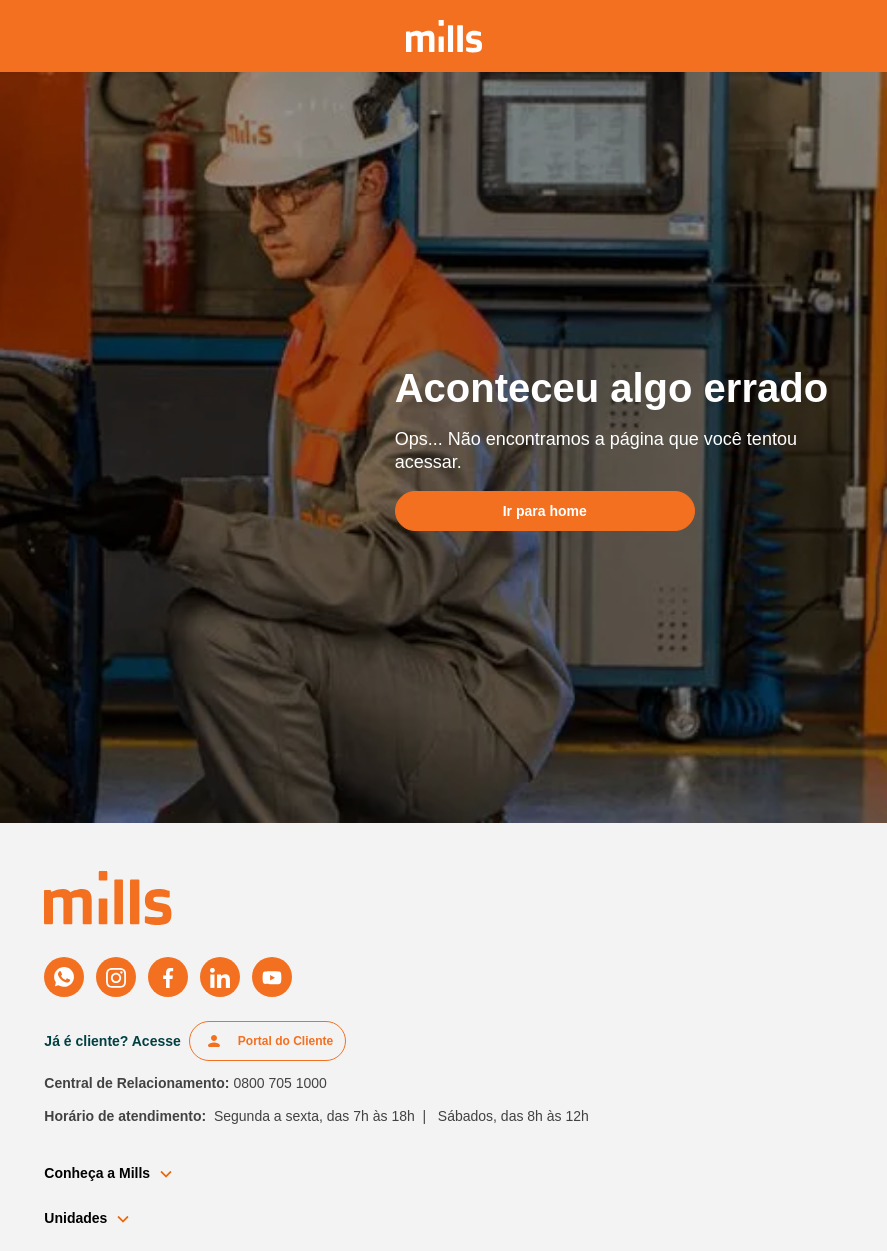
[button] (117, 1173)
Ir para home (545, 511)
